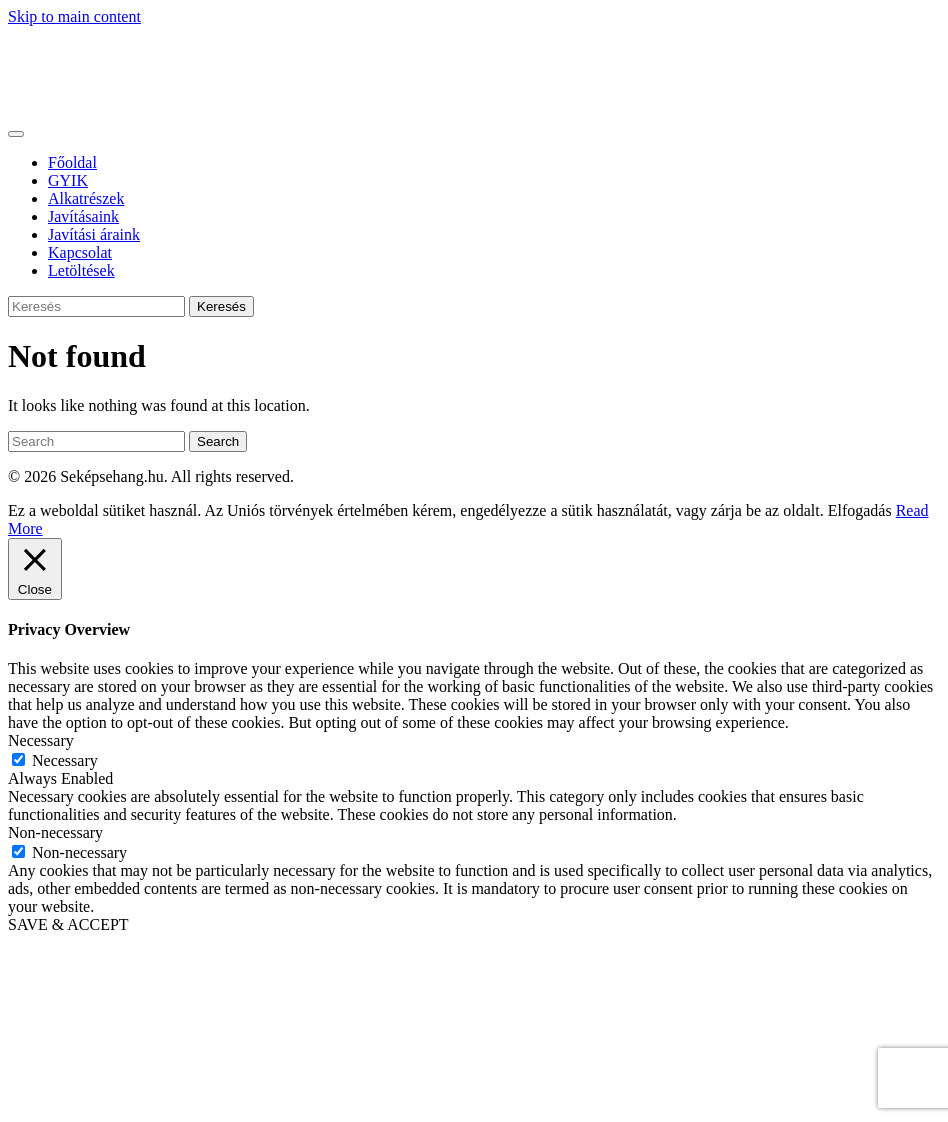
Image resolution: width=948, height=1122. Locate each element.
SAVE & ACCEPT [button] (68, 924)
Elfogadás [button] (860, 510)
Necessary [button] (41, 740)
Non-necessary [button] (55, 832)
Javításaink (83, 216)
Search (218, 441)
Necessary (65, 760)
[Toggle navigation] (16, 134)
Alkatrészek (86, 198)
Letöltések (81, 270)
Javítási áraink (94, 234)
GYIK (68, 180)
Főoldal (72, 162)
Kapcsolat (80, 252)
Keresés (221, 306)
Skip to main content (74, 16)
